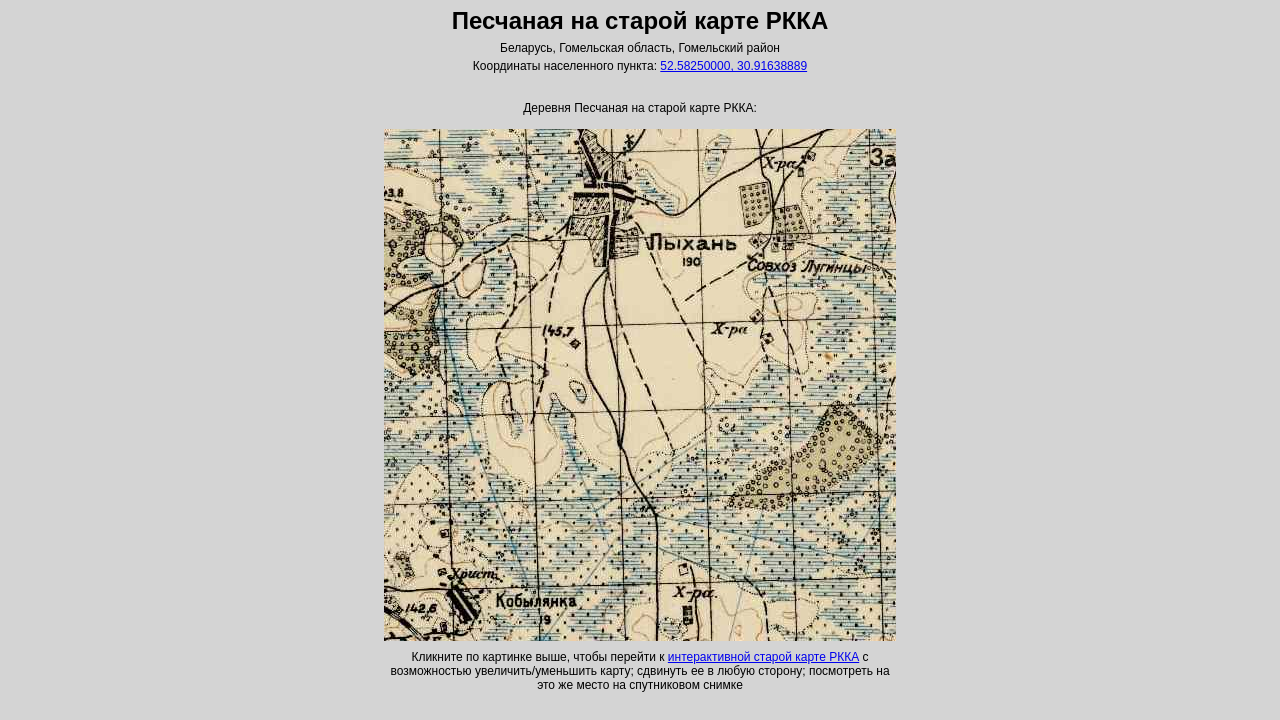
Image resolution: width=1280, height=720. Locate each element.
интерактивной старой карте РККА (763, 657)
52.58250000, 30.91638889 (733, 66)
